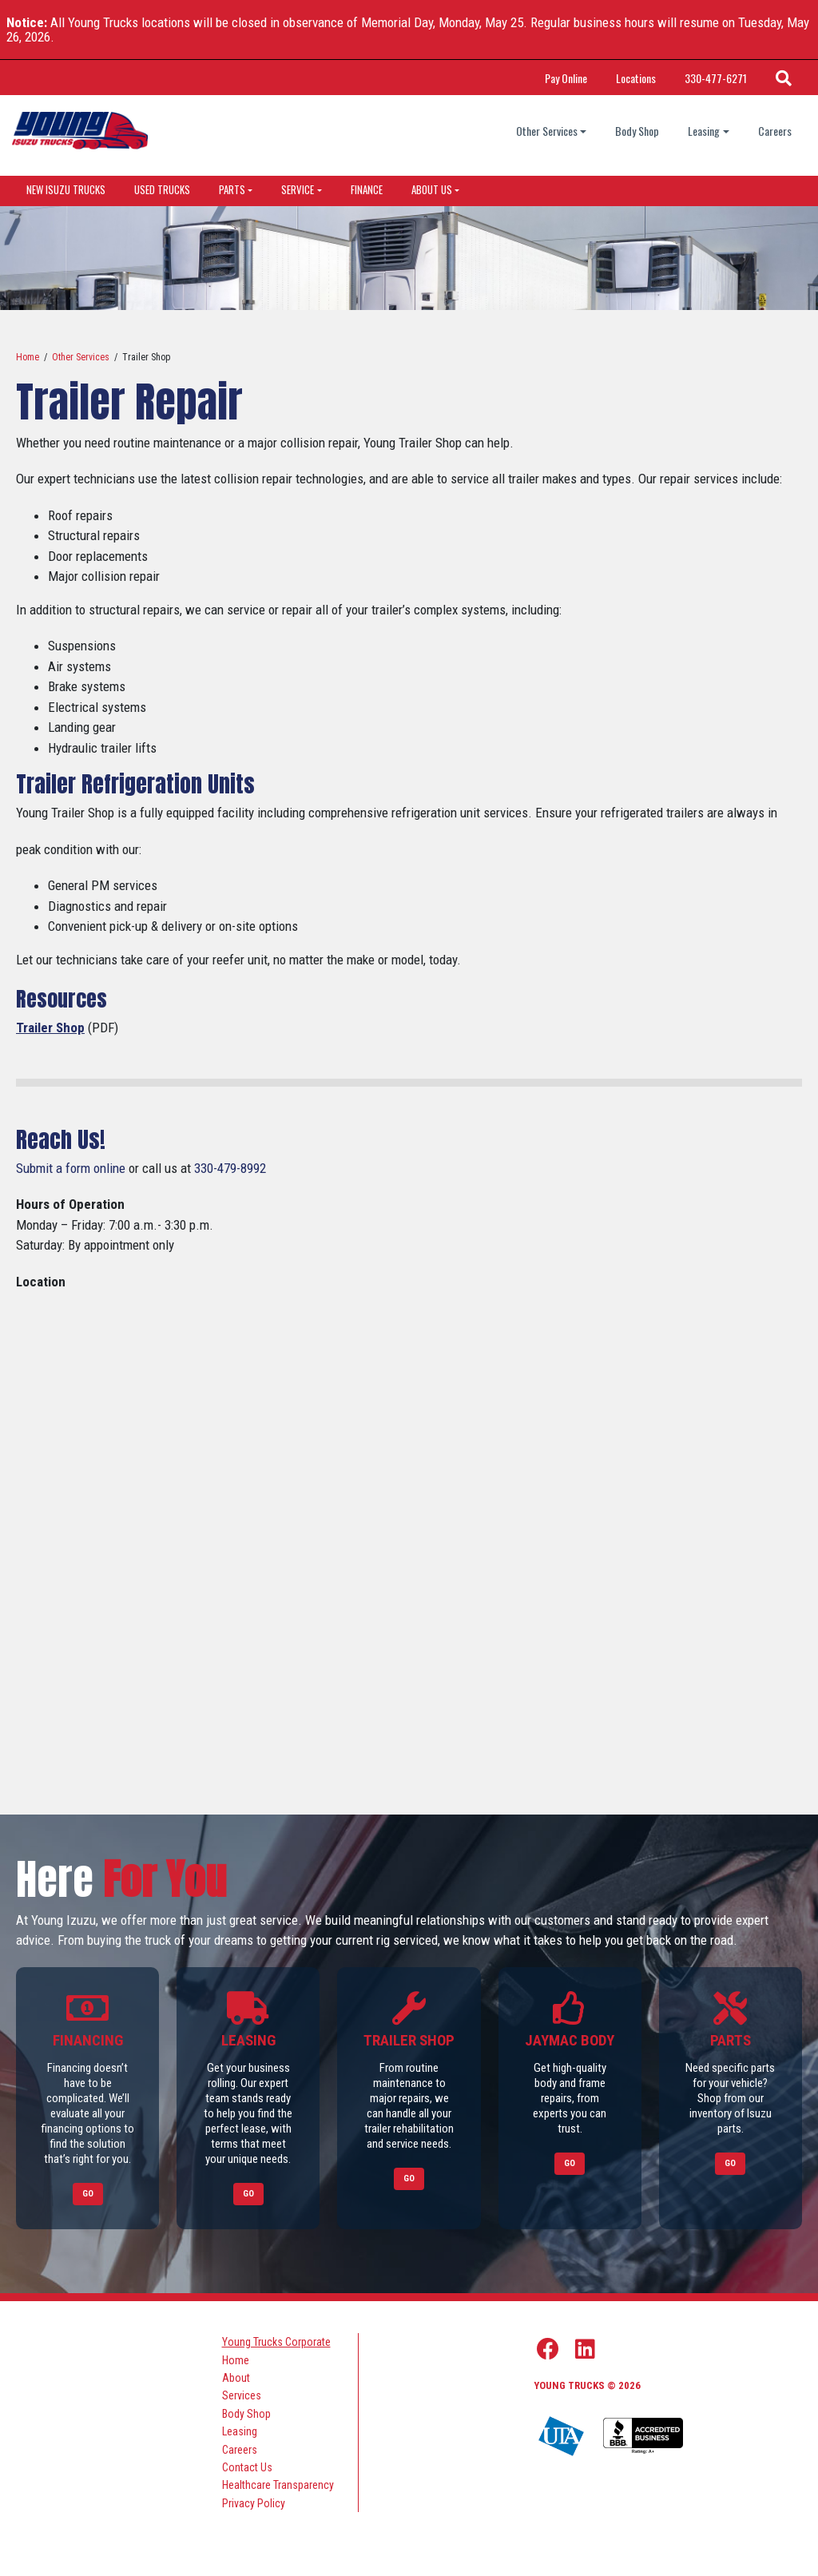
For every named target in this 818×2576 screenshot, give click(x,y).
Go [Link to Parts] (730, 2163)
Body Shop (637, 130)
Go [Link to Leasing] (248, 2193)
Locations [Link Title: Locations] (636, 78)
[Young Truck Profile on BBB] (643, 2437)
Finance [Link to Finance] (367, 189)
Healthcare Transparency (278, 2485)
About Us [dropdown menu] (431, 189)
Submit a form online (70, 1168)
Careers (775, 130)
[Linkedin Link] (585, 2349)
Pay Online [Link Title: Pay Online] (566, 78)
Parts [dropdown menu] (232, 189)
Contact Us (247, 2467)
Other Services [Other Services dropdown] (547, 130)
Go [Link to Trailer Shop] (409, 2178)
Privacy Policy (253, 2503)
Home (27, 357)
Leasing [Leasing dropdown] (704, 130)
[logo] (80, 130)
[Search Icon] (783, 77)
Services (241, 2395)
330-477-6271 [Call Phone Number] (716, 78)
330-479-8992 (230, 1168)
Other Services (80, 357)
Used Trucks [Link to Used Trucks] (162, 189)
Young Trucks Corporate (276, 2341)
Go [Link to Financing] (87, 2193)
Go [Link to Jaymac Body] (569, 2163)
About (236, 2377)
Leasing (239, 2431)
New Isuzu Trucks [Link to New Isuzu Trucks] (65, 189)
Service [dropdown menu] (297, 189)
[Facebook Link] (548, 2349)
